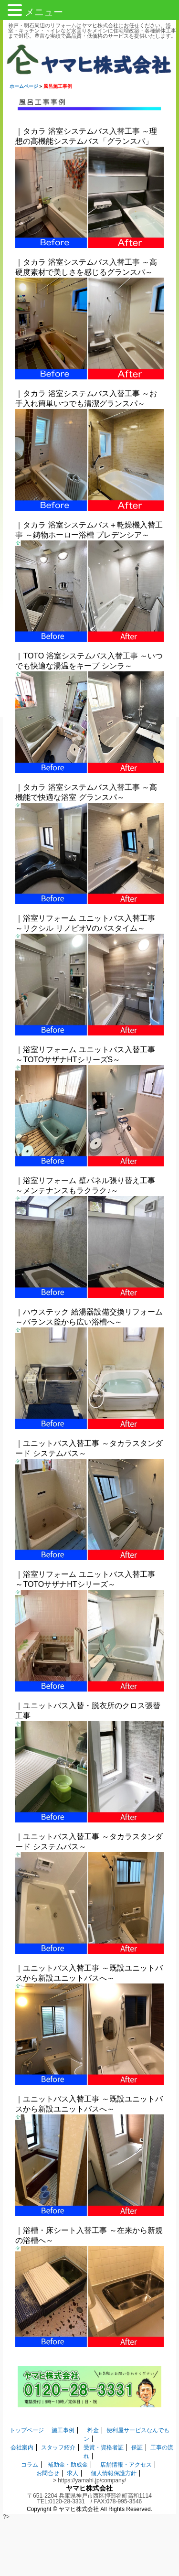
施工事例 (63, 2430)
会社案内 (22, 2447)
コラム (29, 2464)
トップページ (27, 2430)
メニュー (44, 12)
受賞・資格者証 (104, 2447)
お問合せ (47, 2473)
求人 (72, 2473)
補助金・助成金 (68, 2464)
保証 (137, 2447)
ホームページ (24, 86)
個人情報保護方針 (114, 2473)
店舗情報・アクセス (126, 2464)
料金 (93, 2430)
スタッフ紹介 (58, 2447)
